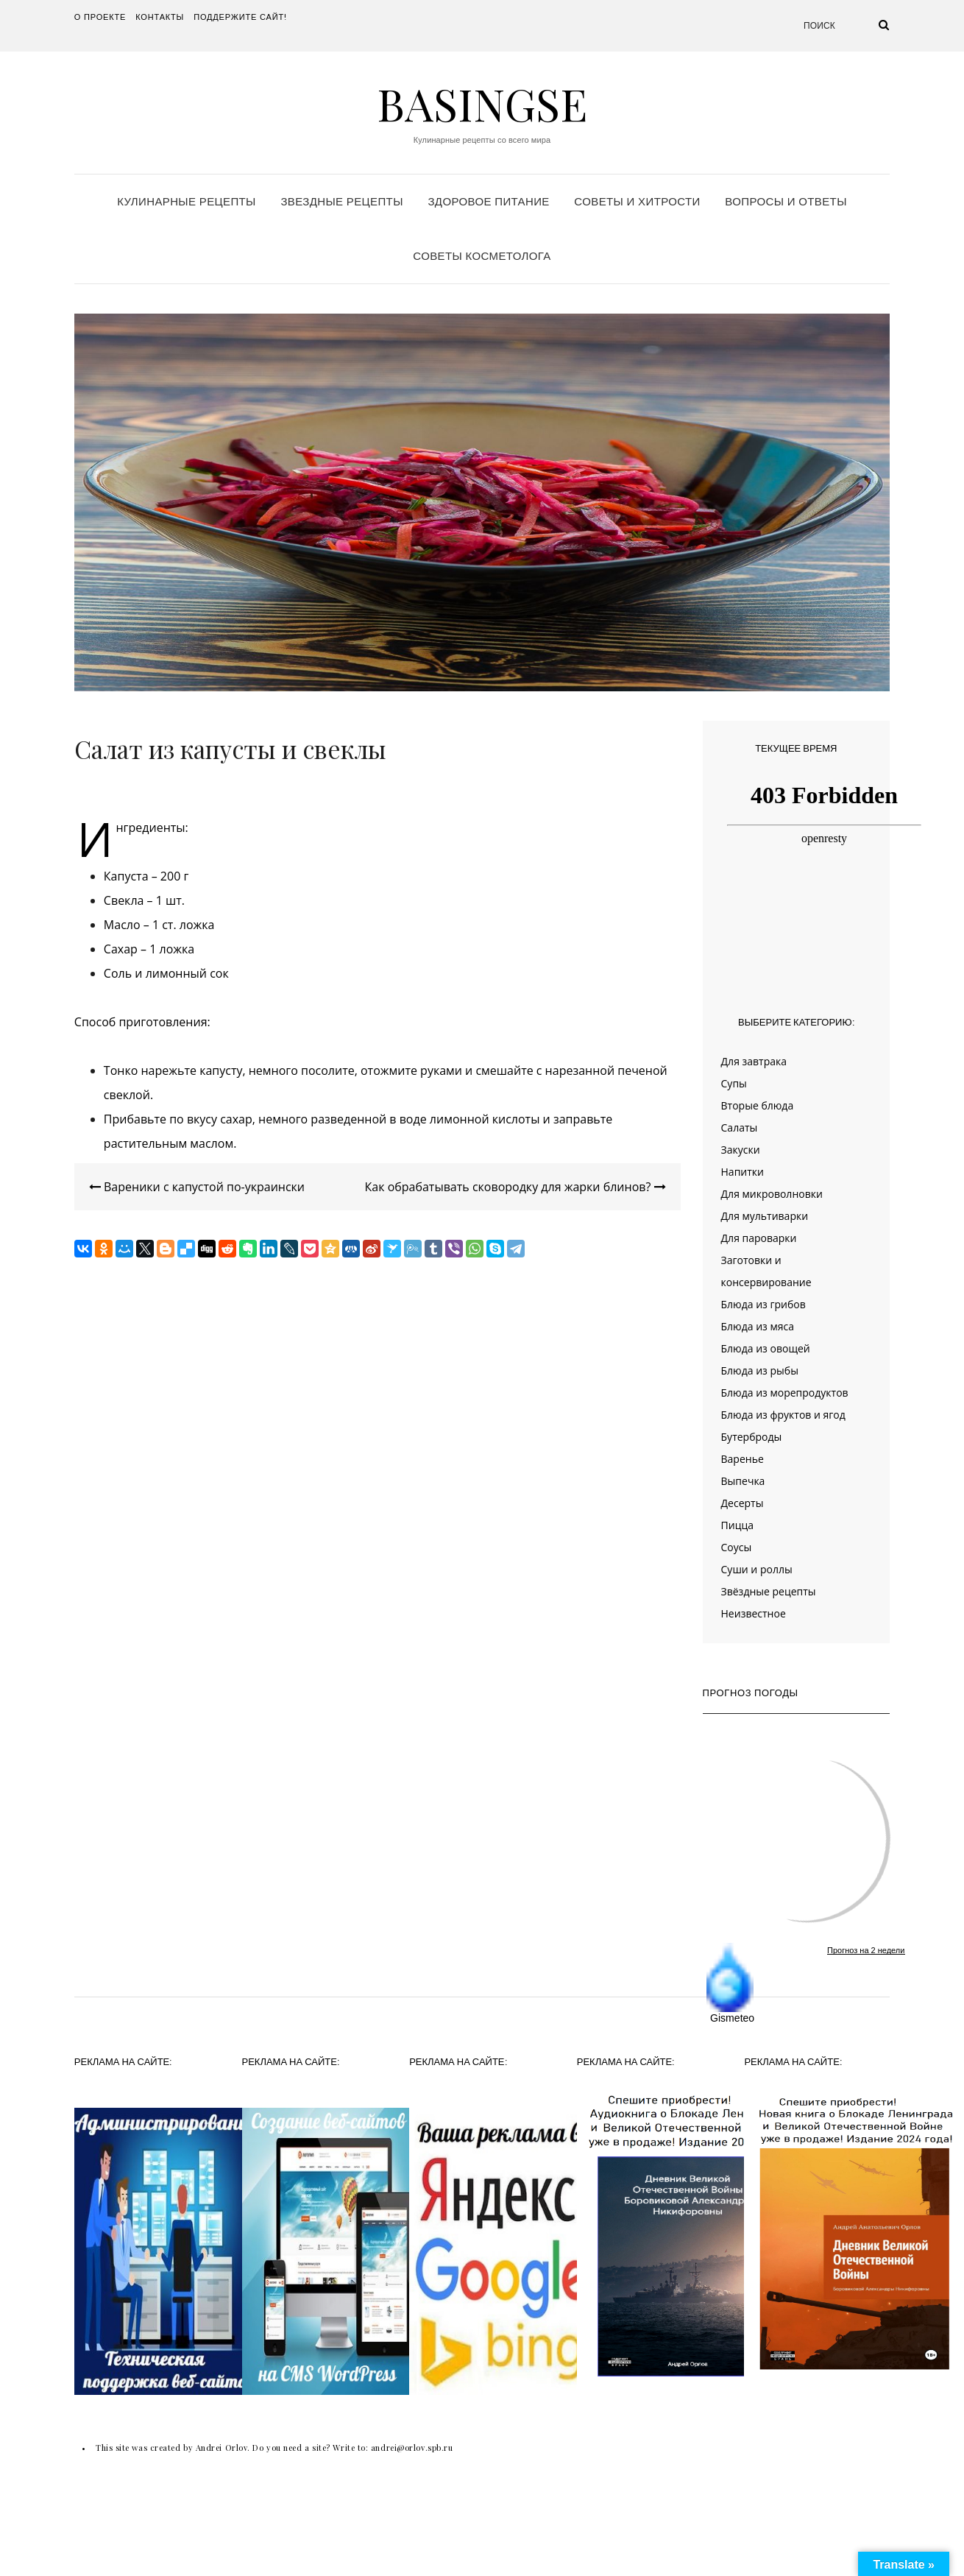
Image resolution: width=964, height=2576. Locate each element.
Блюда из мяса (757, 1326)
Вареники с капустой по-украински (197, 1187)
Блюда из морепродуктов (784, 1393)
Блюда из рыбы (759, 1370)
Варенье (742, 1459)
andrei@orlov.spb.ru (412, 2447)
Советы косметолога (481, 256)
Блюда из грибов (763, 1304)
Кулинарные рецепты (186, 201)
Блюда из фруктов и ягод (783, 1415)
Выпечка (743, 1481)
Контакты (159, 17)
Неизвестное (753, 1613)
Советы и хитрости (637, 201)
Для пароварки (759, 1238)
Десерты (742, 1503)
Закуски (740, 1150)
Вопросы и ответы (785, 201)
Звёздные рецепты (768, 1591)
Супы (734, 1083)
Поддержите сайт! (240, 17)
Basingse (482, 103)
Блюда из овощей (765, 1348)
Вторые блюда (757, 1105)
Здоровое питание (488, 201)
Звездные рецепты (341, 201)
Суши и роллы (757, 1569)
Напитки (742, 1172)
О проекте (100, 17)
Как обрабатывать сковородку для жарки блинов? (515, 1187)
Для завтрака (754, 1061)
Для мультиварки (765, 1216)
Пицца (737, 1525)
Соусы (736, 1547)
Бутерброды (751, 1437)
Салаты (739, 1128)
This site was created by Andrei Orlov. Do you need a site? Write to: (233, 2447)
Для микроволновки (772, 1194)
